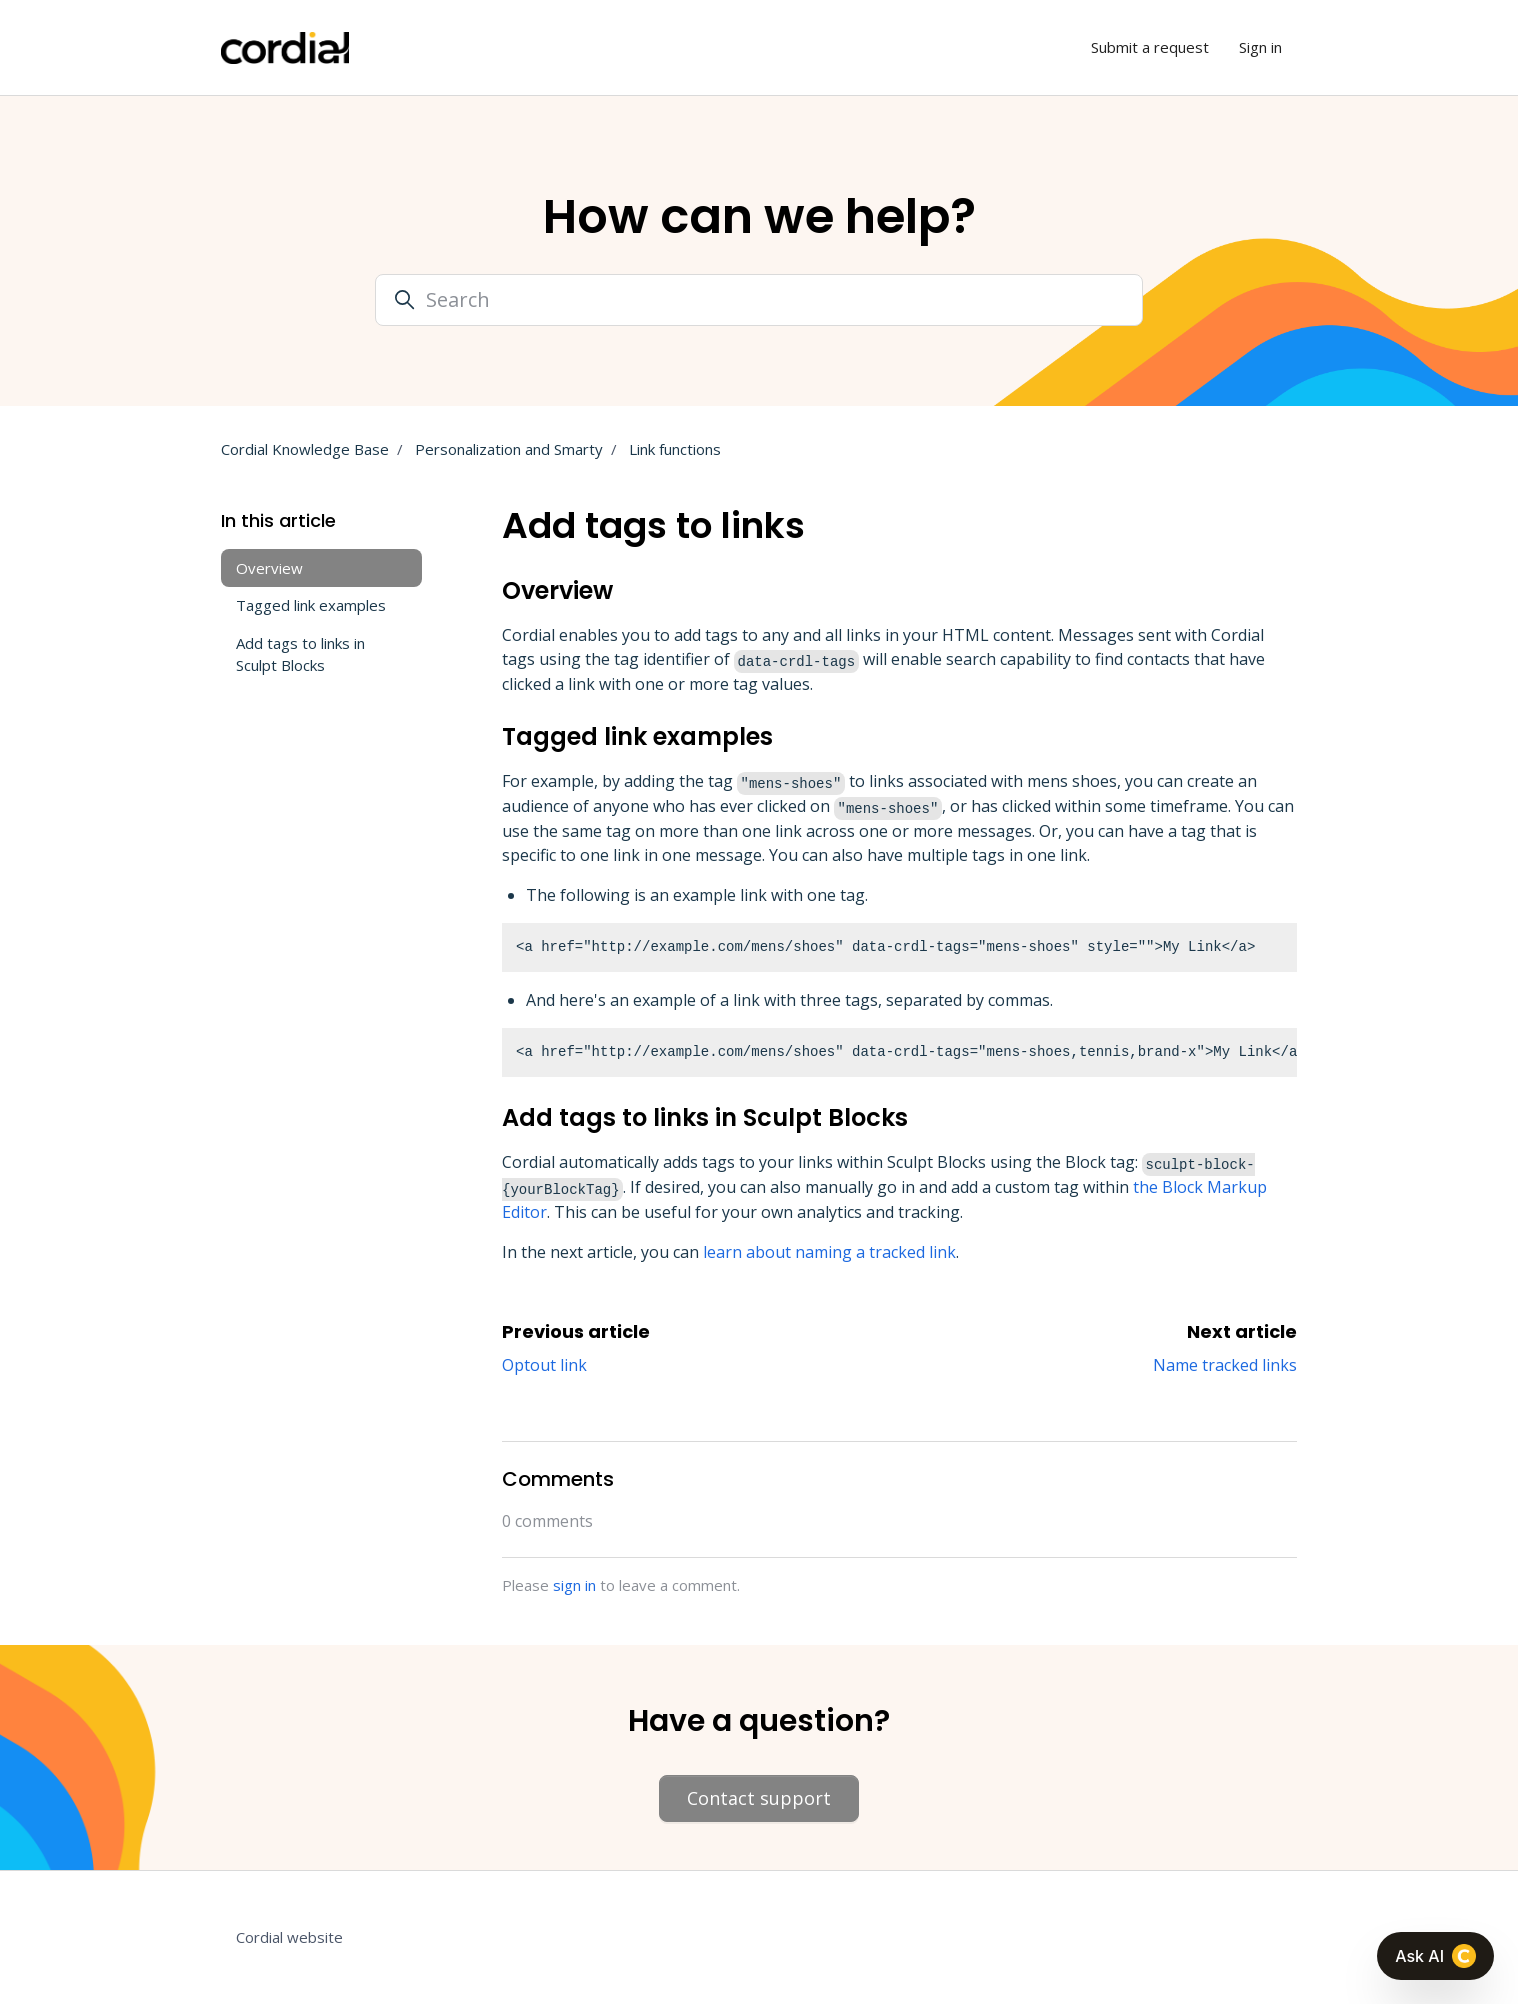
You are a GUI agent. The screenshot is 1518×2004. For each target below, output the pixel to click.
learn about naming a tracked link (829, 1252)
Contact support (759, 1798)
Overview (269, 568)
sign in (574, 1585)
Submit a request (1150, 47)
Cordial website (289, 1937)
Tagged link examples (311, 605)
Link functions (675, 449)
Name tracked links (1225, 1365)
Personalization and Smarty (509, 449)
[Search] (759, 300)
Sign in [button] (1260, 47)
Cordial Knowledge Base (305, 449)
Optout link (544, 1365)
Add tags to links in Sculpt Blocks (300, 654)
